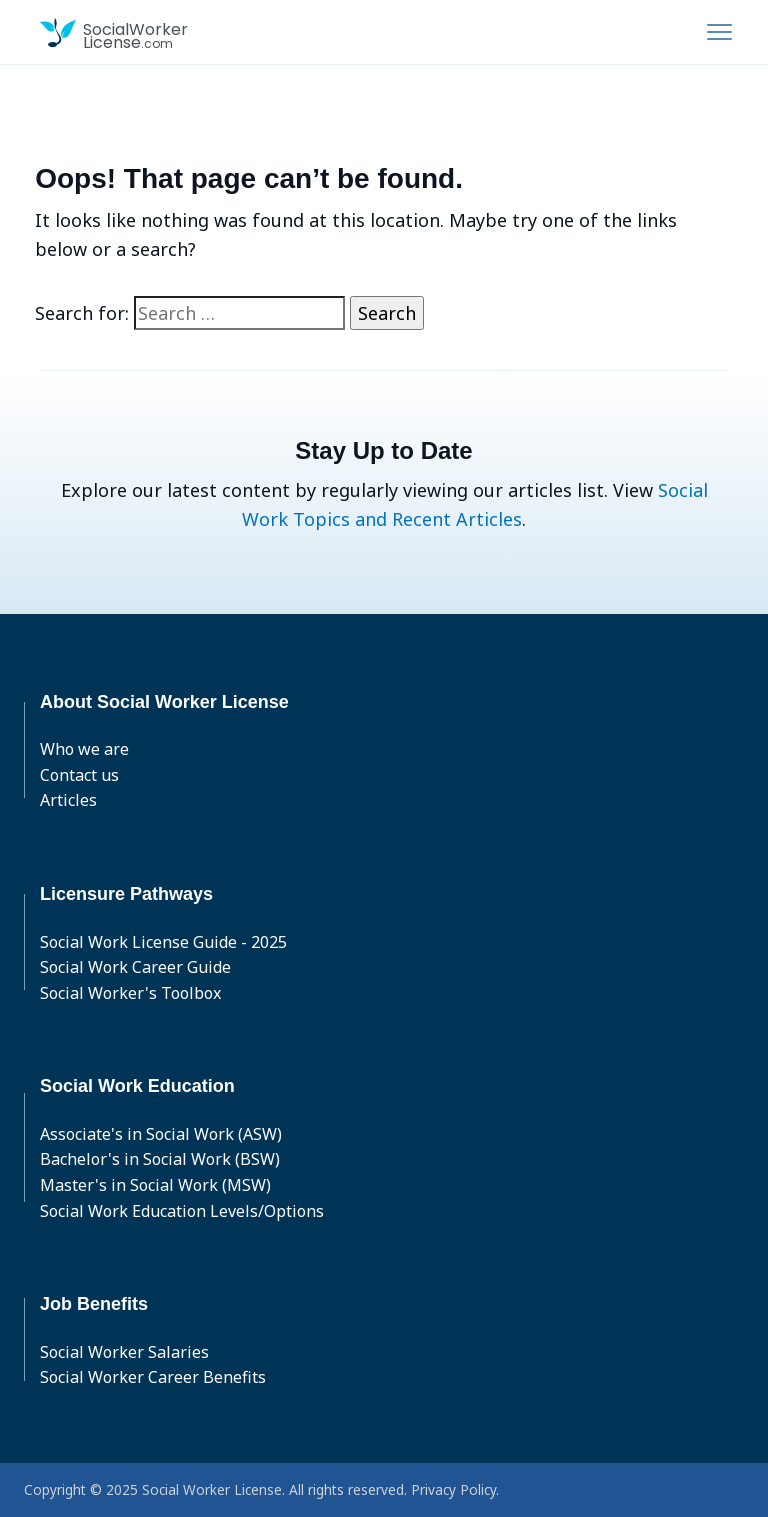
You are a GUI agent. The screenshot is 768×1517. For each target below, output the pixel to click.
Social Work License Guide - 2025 (163, 942)
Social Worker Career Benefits (153, 1377)
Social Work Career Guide (135, 967)
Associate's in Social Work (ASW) (161, 1134)
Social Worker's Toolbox (130, 993)
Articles (68, 800)
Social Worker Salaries (124, 1352)
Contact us (79, 775)
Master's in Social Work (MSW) (155, 1185)
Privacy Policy (453, 1489)
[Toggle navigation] (719, 32)
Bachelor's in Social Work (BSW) (160, 1159)
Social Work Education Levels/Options (182, 1211)
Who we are (84, 749)
